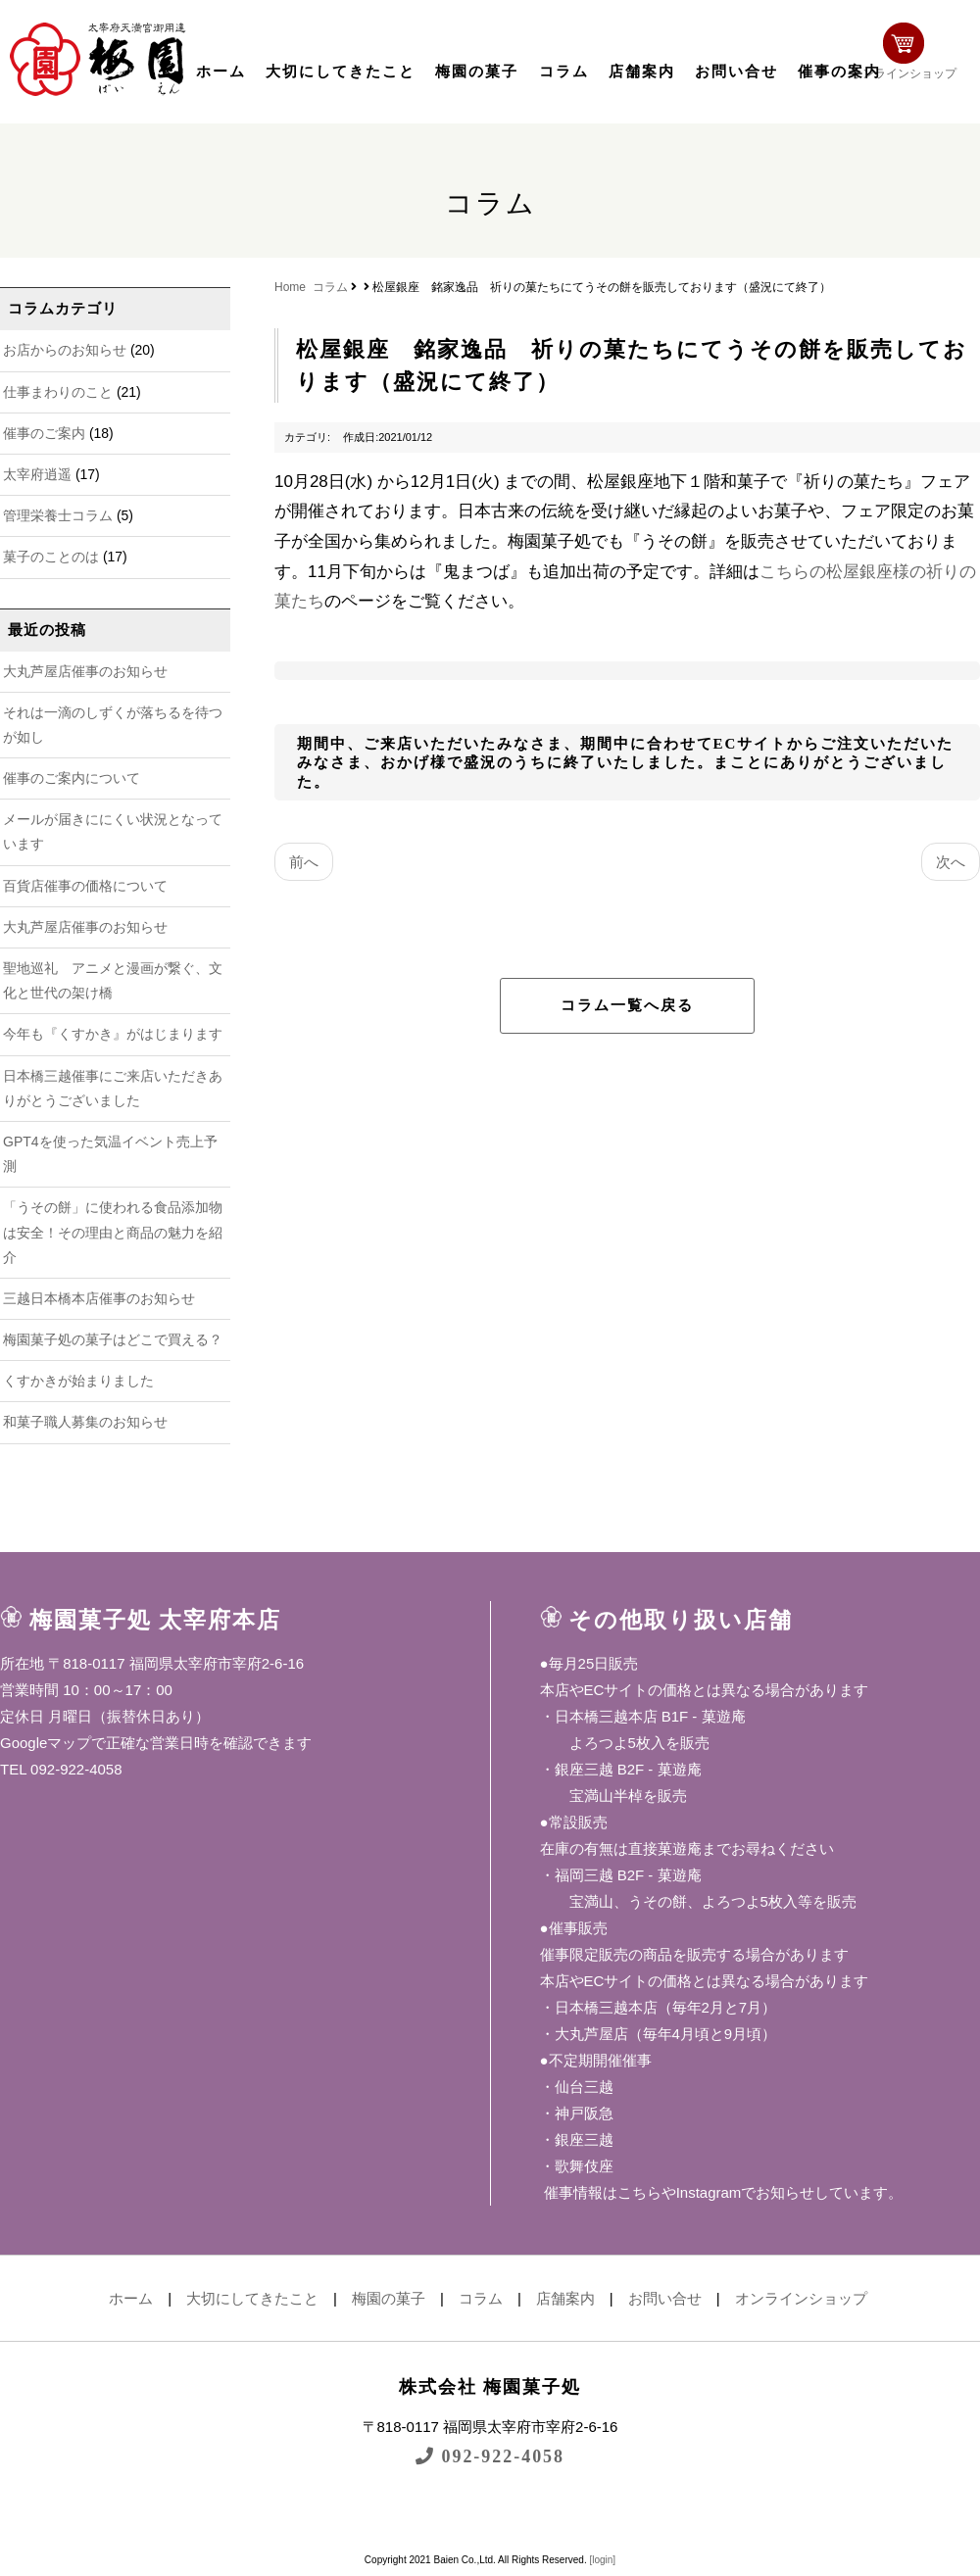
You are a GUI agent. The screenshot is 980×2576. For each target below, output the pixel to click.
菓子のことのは (51, 556)
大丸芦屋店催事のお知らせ (85, 671)
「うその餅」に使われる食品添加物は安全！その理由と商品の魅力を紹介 (112, 1231)
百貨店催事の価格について (85, 886)
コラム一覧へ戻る (627, 1005)
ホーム (221, 71)
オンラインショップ (917, 56)
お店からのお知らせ (64, 350)
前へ (303, 861)
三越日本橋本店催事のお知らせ (99, 1298)
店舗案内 (642, 71)
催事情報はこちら (601, 2192)
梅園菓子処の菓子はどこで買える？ (112, 1339)
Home (290, 287)
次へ (950, 861)
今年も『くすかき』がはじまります (112, 1034)
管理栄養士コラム (58, 515)
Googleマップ (45, 1742)
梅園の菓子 (476, 71)
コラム (564, 71)
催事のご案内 (44, 433)
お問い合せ (736, 71)
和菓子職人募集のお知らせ (85, 1422)
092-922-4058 (490, 2456)
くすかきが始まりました (78, 1380)
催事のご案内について (71, 778)
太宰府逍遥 (37, 474)
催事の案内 (839, 71)
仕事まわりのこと (58, 392)
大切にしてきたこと (341, 71)
